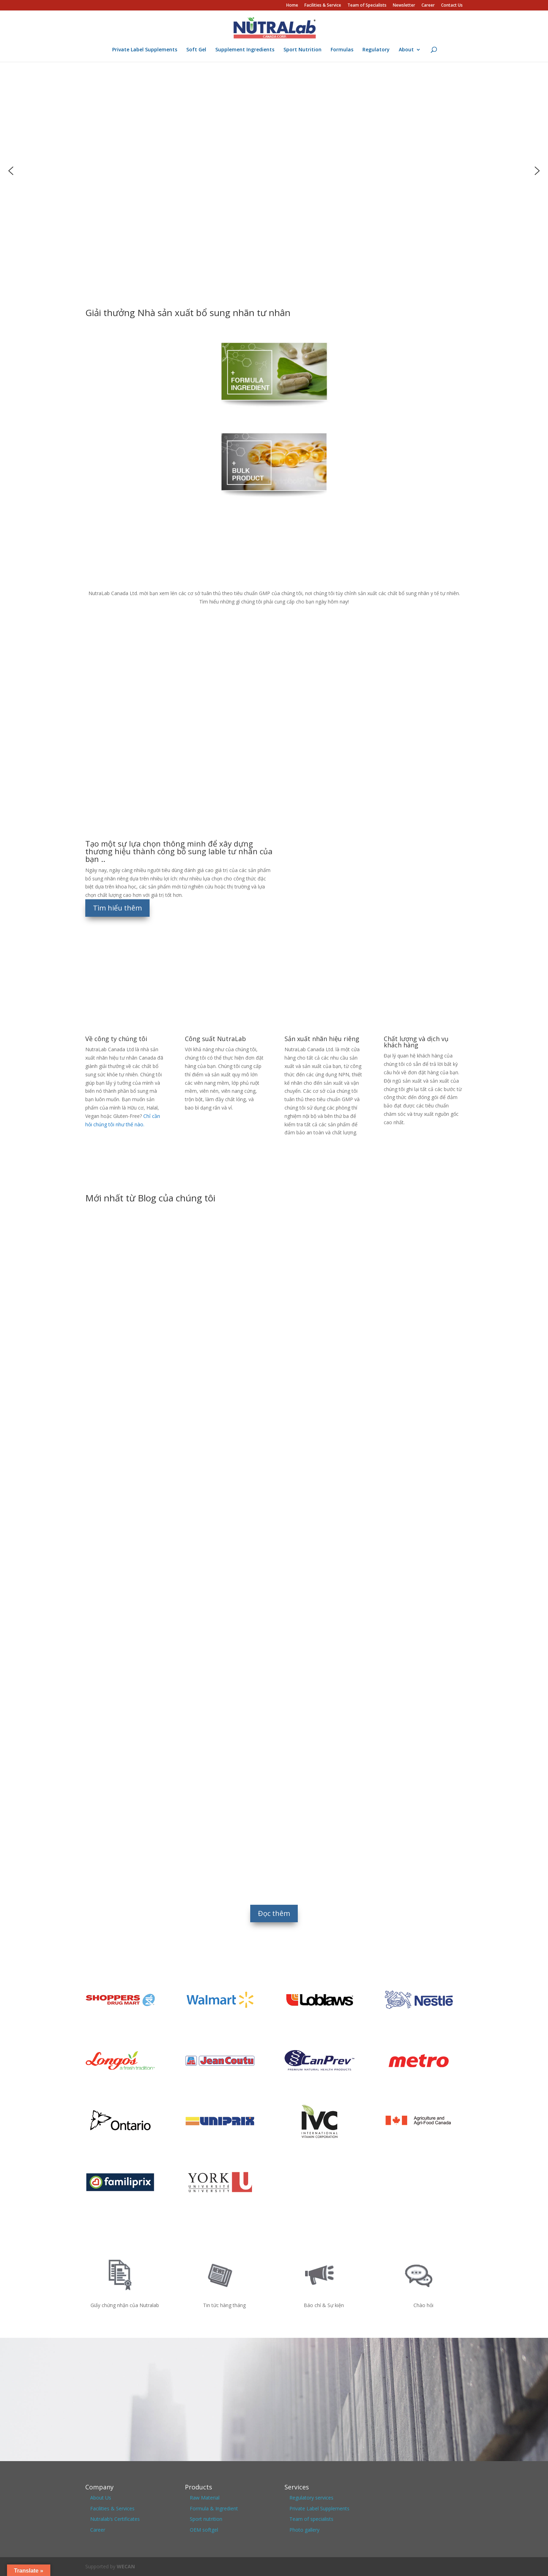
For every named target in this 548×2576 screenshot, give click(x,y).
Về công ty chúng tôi (116, 1038)
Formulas (342, 50)
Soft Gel (196, 50)
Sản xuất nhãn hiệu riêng (321, 1038)
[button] (10, 170)
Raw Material (204, 2497)
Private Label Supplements (144, 50)
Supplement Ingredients (244, 50)
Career (428, 5)
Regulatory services (311, 2497)
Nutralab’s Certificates (115, 2519)
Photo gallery (304, 2529)
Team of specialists (311, 2519)
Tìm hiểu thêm (117, 908)
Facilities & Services (112, 2508)
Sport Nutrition (302, 50)
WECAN (126, 2566)
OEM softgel (204, 2529)
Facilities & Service (322, 5)
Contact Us (452, 5)
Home (292, 5)
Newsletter (404, 5)
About (406, 50)
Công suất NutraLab (215, 1038)
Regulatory (376, 50)
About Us (100, 2497)
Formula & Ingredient (214, 2508)
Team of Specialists (367, 5)
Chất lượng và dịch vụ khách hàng (416, 1041)
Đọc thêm (274, 1913)
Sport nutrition (206, 2519)
